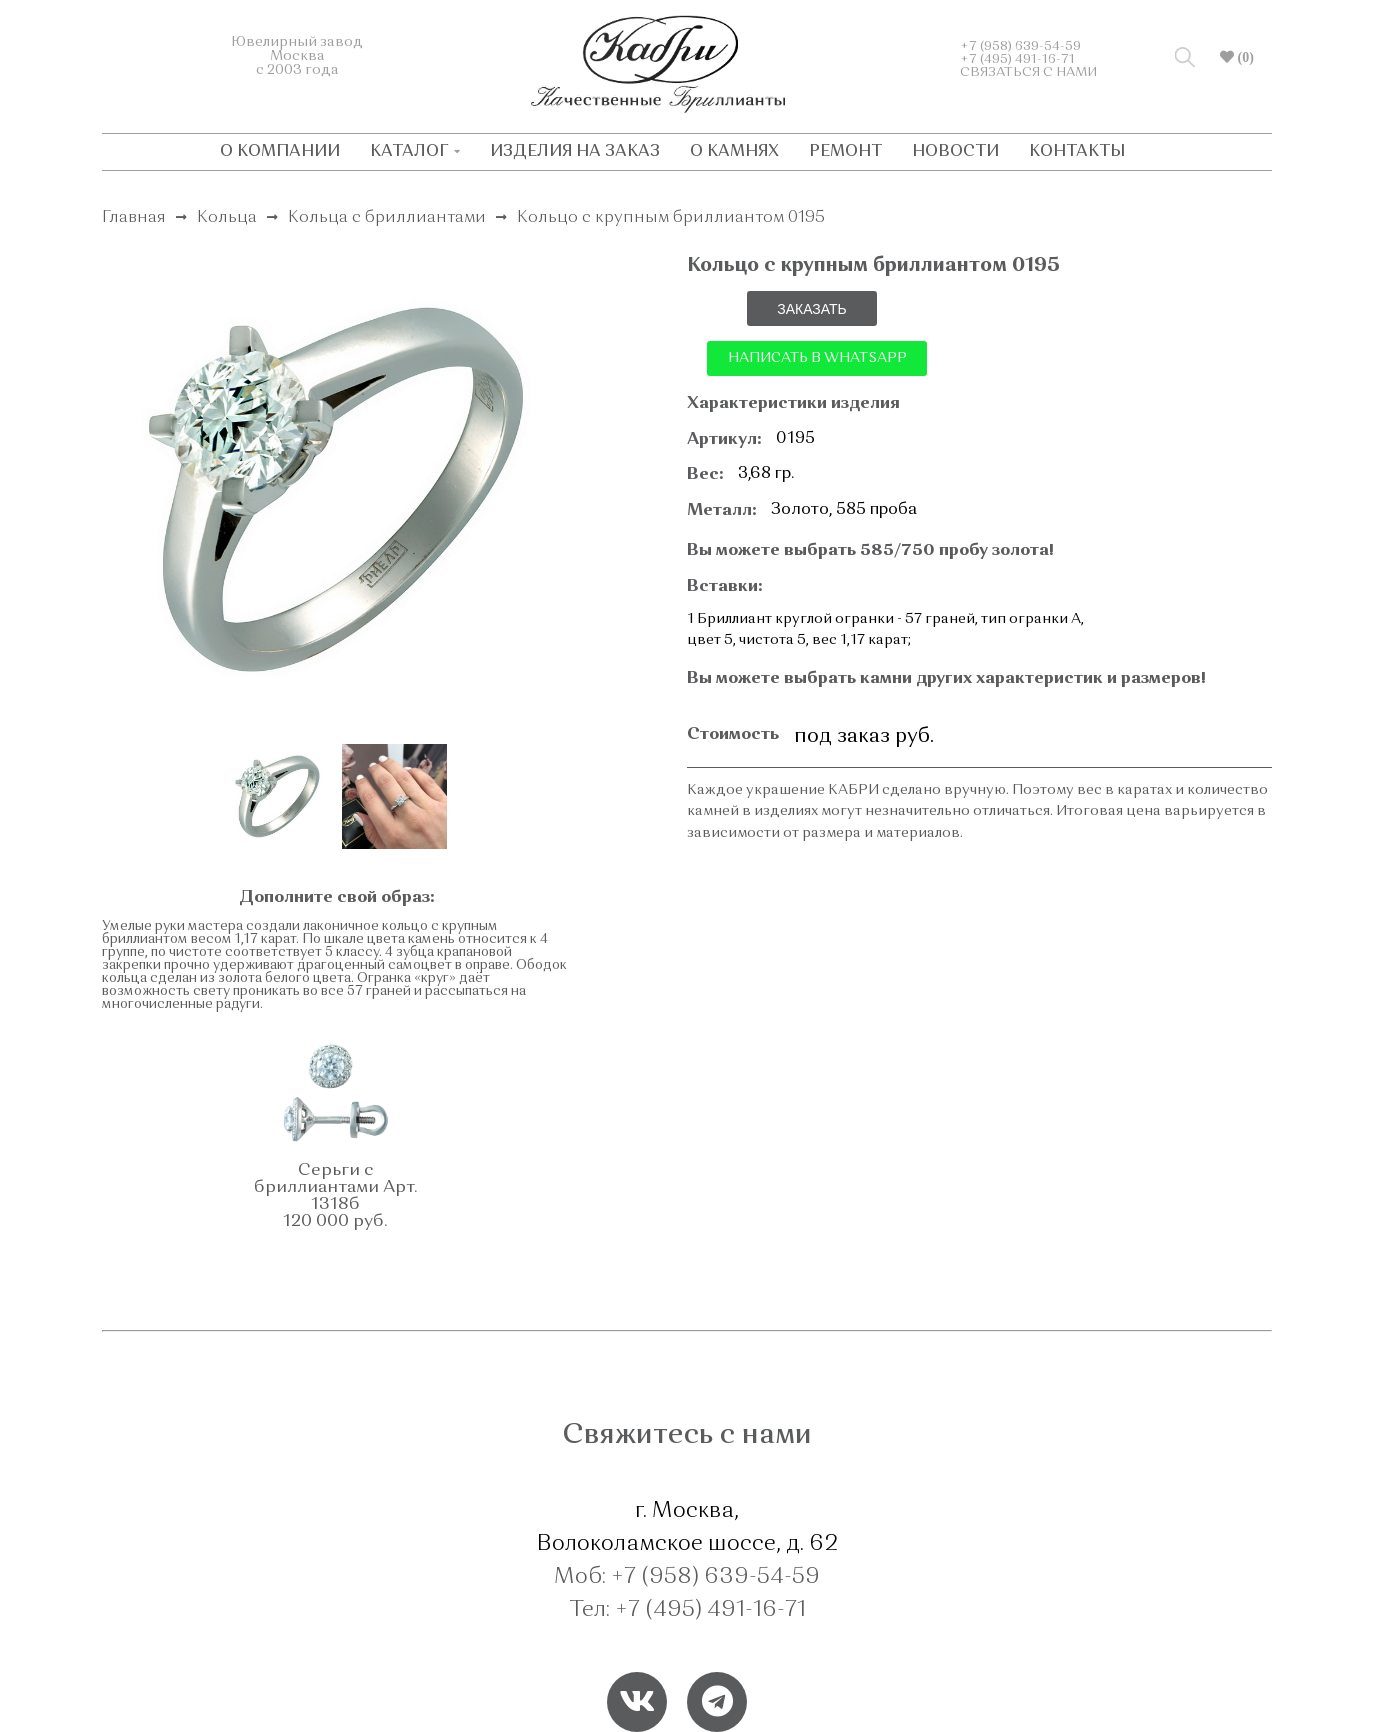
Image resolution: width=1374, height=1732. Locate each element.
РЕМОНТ (845, 152)
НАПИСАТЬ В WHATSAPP (817, 358)
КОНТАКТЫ (1077, 152)
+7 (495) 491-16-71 (1017, 59)
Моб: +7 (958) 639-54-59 (687, 1577)
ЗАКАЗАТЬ (812, 309)
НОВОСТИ (955, 152)
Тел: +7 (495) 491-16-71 (687, 1610)
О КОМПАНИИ (280, 152)
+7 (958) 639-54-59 (1020, 46)
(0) (1244, 57)
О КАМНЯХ (734, 152)
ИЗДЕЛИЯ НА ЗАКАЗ (575, 152)
